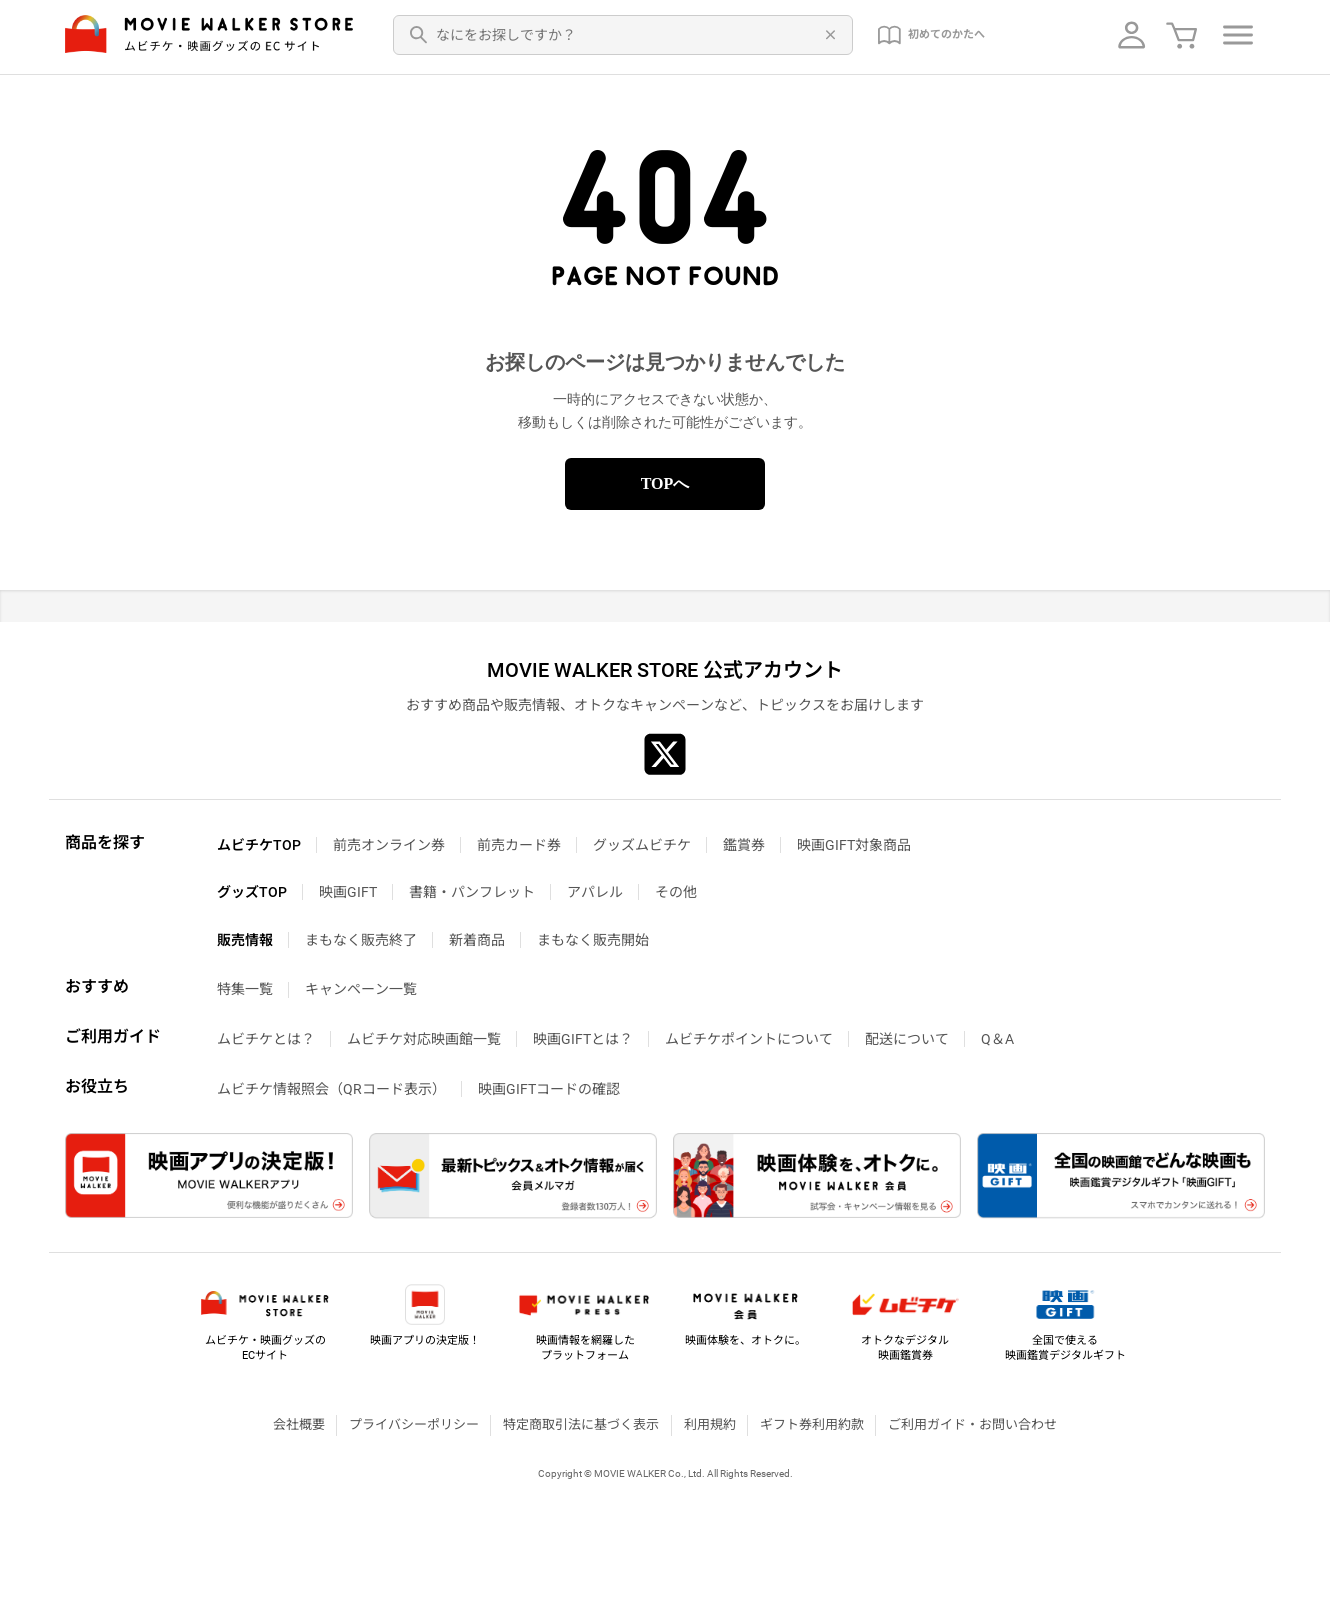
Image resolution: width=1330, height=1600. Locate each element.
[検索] (419, 35)
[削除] (827, 35)
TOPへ (665, 483)
